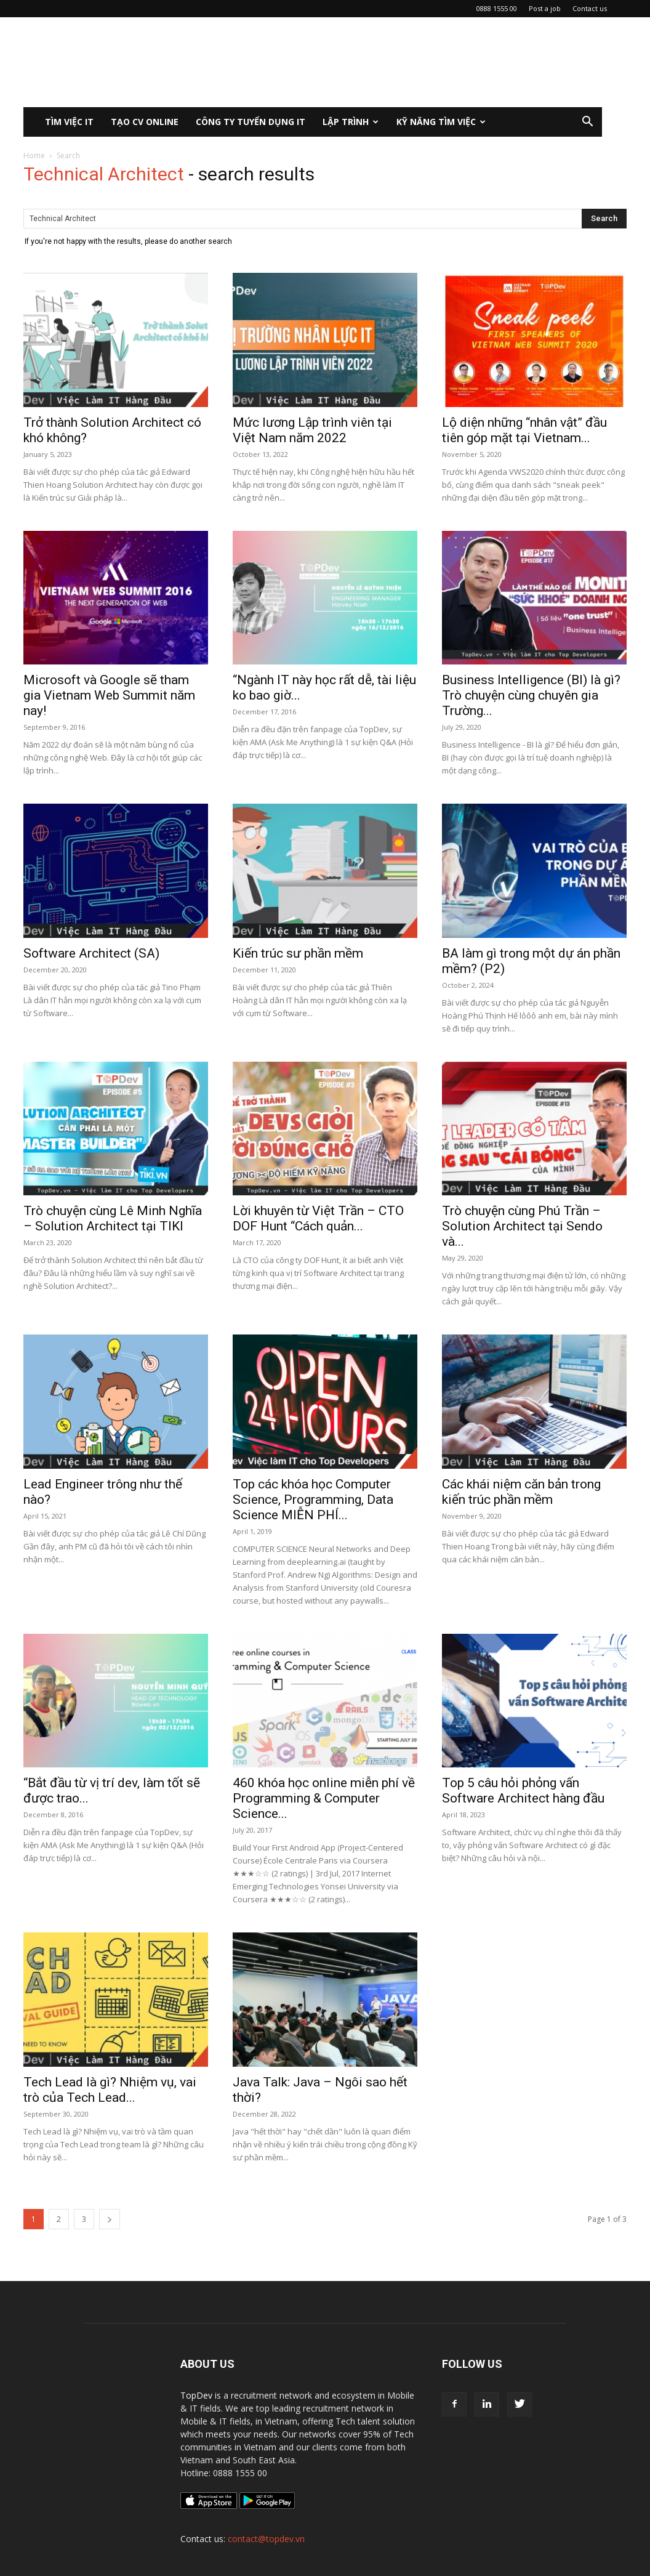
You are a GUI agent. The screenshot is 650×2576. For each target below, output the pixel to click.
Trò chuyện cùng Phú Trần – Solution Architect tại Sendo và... (522, 1226)
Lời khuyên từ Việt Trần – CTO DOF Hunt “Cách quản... (318, 1218)
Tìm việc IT (69, 121)
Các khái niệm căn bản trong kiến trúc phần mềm (521, 1492)
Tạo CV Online (145, 121)
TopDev (196, 2395)
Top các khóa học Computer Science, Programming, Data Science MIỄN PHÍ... (313, 1499)
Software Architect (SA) (91, 953)
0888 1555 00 (496, 8)
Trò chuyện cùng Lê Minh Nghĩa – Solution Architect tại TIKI (112, 1218)
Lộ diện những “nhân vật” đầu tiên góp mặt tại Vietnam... (524, 430)
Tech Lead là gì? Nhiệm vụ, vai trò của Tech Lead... (109, 2090)
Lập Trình (351, 121)
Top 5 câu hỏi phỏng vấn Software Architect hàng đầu (523, 1790)
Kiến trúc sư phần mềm (298, 953)
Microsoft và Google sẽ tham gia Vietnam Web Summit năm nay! (109, 695)
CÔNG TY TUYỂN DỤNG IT (250, 121)
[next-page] (109, 2219)
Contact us (589, 8)
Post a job (545, 8)
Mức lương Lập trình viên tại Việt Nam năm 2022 (312, 430)
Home (34, 155)
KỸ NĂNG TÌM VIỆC (441, 121)
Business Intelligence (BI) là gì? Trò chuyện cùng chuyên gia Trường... (531, 695)
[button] (587, 123)
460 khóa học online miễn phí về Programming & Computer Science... (324, 1798)
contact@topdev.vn (266, 2539)
